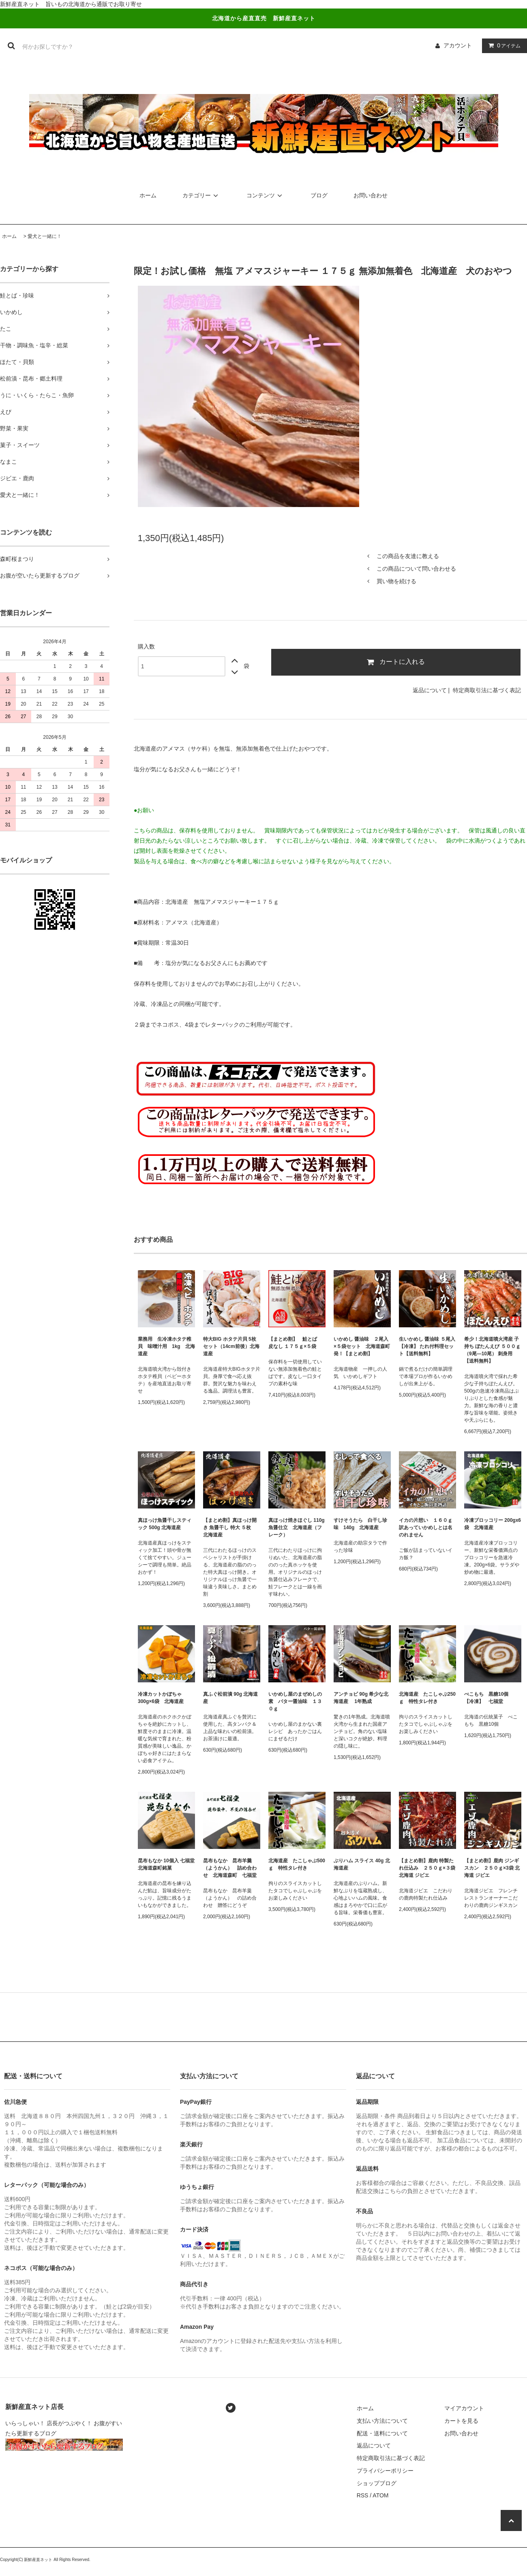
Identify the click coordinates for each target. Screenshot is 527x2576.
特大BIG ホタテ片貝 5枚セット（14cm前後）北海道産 (231, 1346)
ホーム (147, 195)
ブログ (319, 195)
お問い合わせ (370, 195)
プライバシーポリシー (385, 2470)
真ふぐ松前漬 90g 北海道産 (230, 1697)
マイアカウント (464, 2408)
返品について (430, 690)
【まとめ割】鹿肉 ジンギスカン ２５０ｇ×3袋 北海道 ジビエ (492, 1868)
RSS (362, 2495)
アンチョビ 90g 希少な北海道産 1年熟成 (361, 1697)
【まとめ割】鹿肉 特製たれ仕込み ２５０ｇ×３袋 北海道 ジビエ (427, 1868)
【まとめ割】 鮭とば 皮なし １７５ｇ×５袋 (295, 1342)
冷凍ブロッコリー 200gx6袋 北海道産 (492, 1523)
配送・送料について (382, 2433)
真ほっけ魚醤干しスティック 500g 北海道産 (164, 1523)
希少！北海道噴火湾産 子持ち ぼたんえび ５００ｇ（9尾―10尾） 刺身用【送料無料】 (492, 1350)
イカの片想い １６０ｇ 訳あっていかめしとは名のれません (425, 1527)
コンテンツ (265, 195)
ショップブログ (376, 2483)
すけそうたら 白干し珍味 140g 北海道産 (360, 1523)
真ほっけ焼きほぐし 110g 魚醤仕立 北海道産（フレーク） (296, 1527)
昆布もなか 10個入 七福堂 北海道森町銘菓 (166, 1864)
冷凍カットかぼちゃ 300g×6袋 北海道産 (161, 1697)
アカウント (457, 45)
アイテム (503, 45)
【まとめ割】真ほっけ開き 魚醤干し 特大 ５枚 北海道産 (230, 1527)
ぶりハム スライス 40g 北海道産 (362, 1864)
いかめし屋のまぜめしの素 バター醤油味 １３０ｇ (295, 1701)
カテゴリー (201, 195)
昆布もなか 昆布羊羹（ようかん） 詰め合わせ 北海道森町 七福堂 (231, 1868)
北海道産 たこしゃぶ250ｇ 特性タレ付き (427, 1697)
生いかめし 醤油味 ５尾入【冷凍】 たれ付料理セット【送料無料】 (427, 1346)
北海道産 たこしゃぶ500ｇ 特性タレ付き (296, 1864)
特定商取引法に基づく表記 (487, 690)
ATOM (380, 2495)
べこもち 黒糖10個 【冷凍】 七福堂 (488, 1697)
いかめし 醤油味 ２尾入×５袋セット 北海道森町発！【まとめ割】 (362, 1346)
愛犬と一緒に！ (45, 236)
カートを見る (461, 2421)
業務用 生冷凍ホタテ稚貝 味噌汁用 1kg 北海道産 (166, 1346)
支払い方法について (382, 2421)
